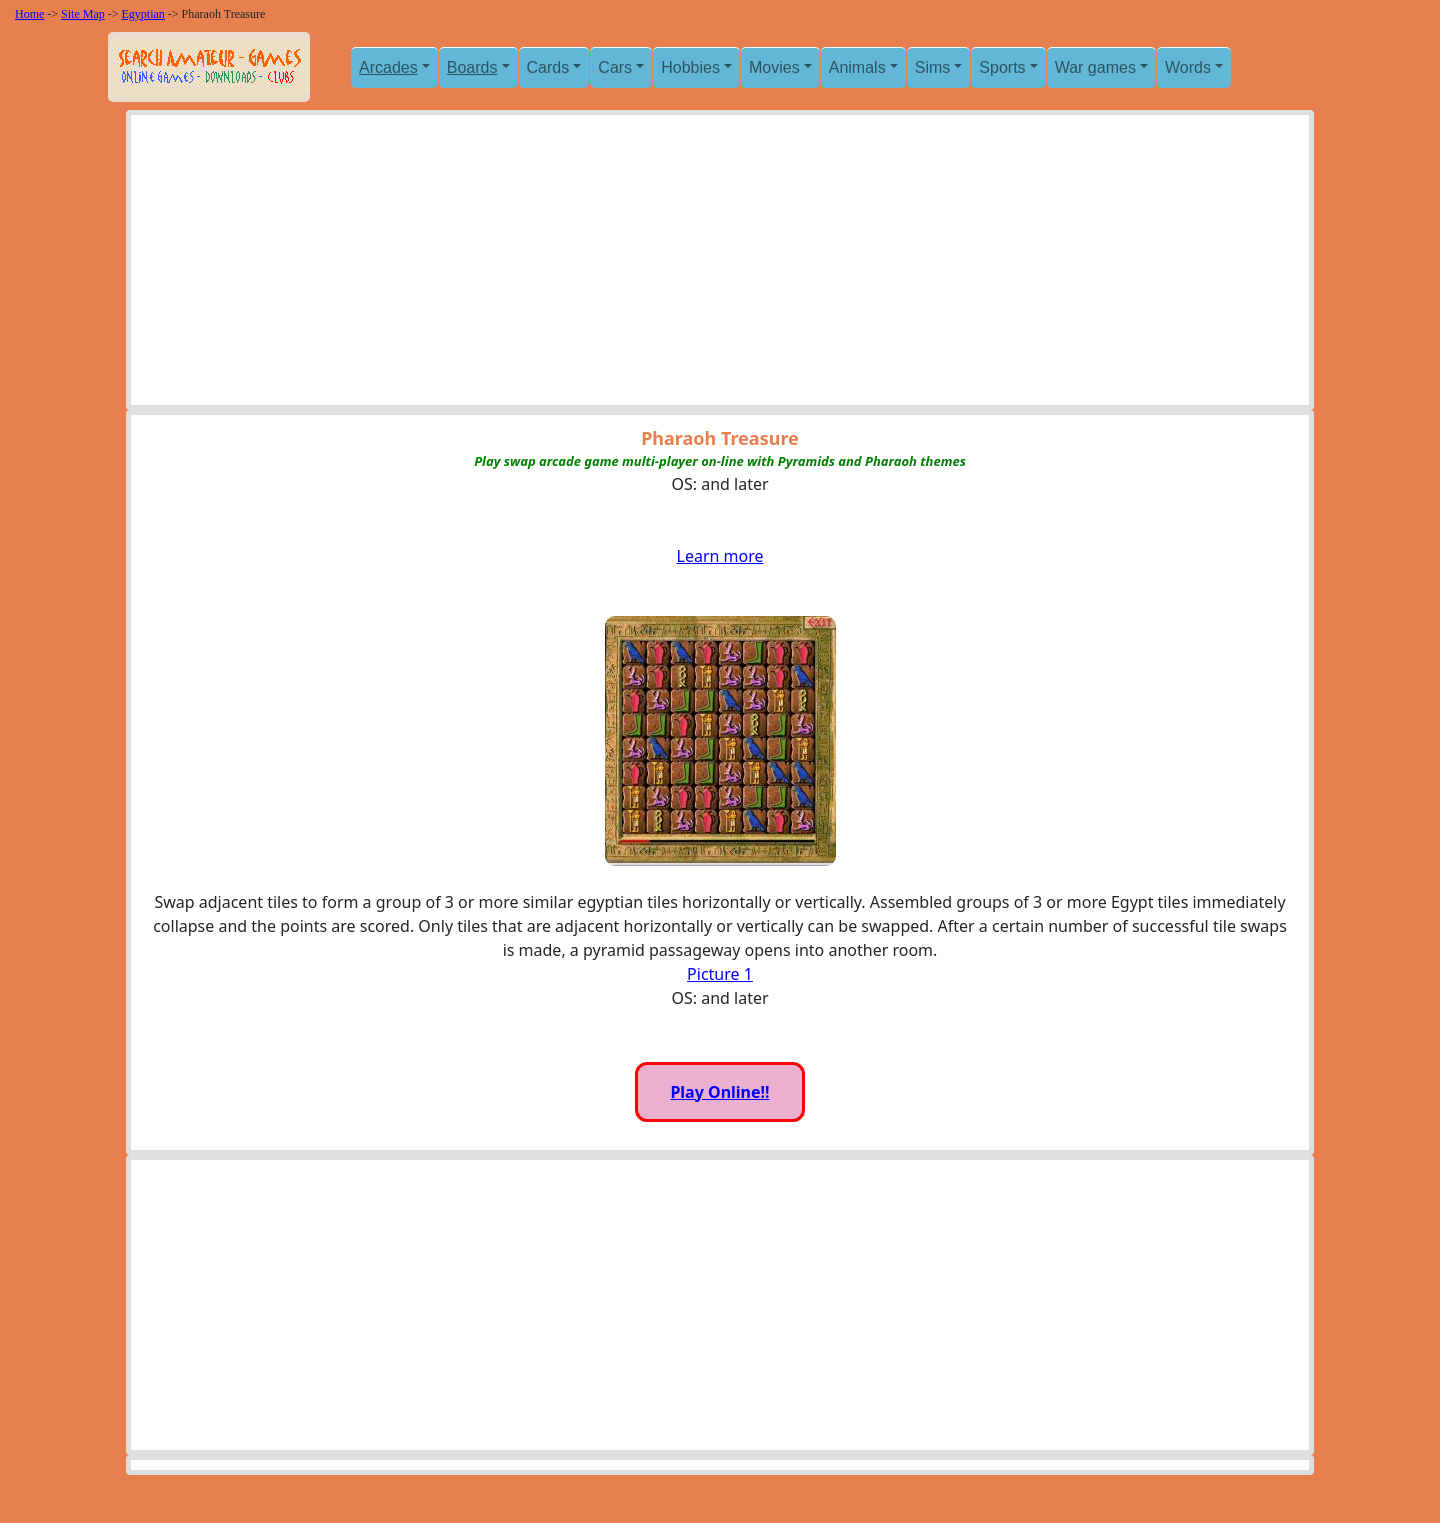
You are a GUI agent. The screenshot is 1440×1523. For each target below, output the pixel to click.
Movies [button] (774, 67)
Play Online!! (719, 1092)
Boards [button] (472, 67)
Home (29, 14)
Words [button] (1188, 67)
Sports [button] (1002, 67)
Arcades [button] (388, 67)
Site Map (83, 14)
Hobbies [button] (690, 67)
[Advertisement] (720, 265)
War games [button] (1095, 67)
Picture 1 (720, 974)
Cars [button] (615, 67)
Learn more (720, 556)
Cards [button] (548, 67)
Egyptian (143, 14)
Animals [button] (857, 67)
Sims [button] (933, 67)
